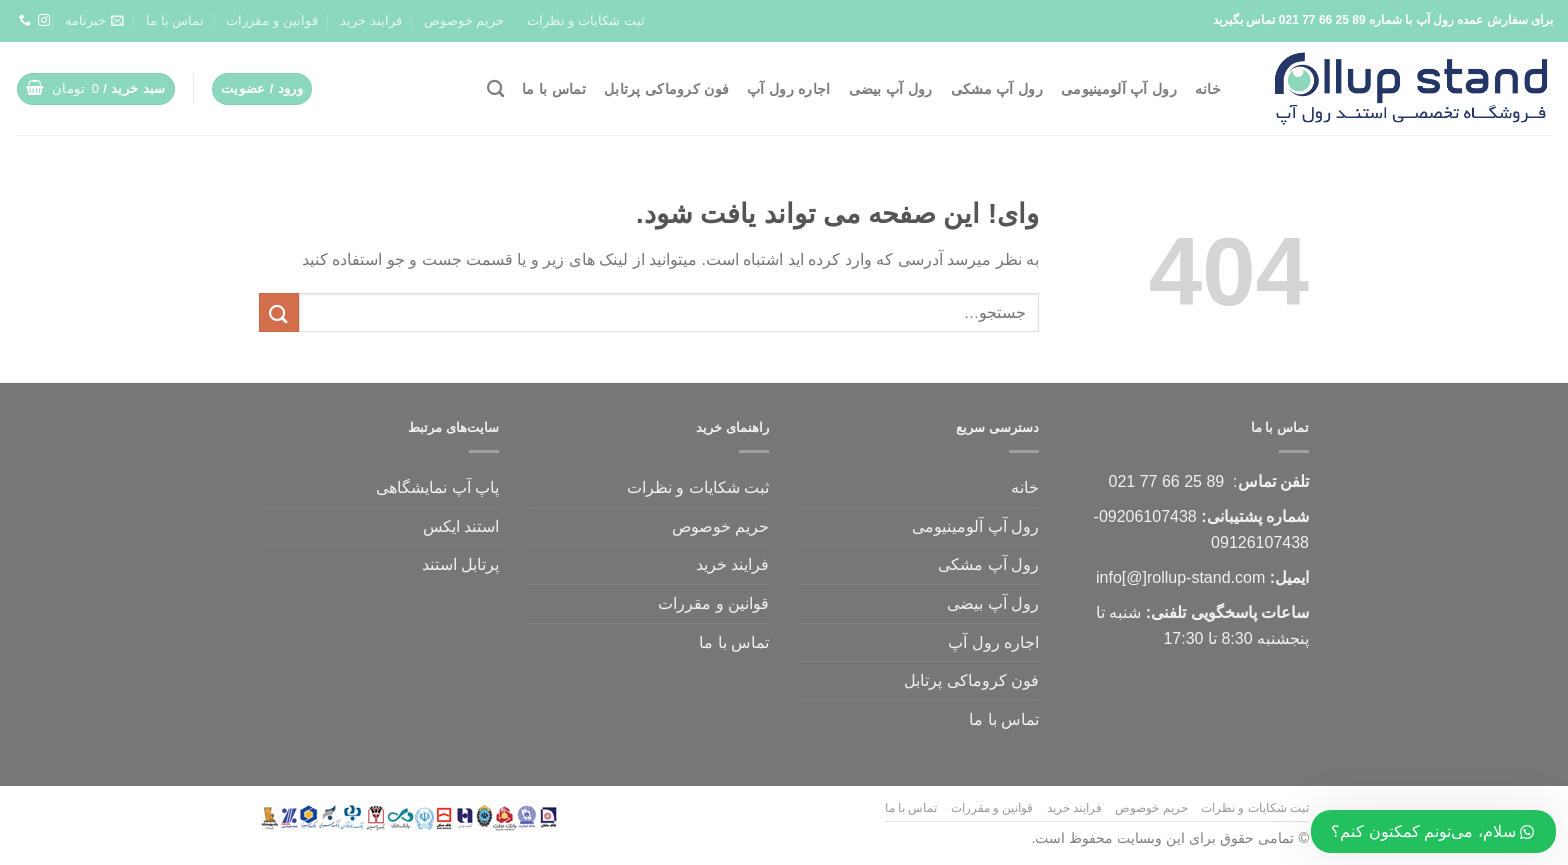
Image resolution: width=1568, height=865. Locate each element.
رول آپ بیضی (891, 89)
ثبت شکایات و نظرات (586, 20)
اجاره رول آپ (788, 89)
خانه (1208, 89)
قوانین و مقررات (271, 20)
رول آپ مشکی (997, 89)
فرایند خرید (371, 20)
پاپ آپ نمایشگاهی (437, 487)
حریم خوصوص (464, 20)
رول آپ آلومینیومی (1119, 89)
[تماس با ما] (25, 21)
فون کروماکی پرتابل (666, 89)
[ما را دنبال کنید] (44, 21)
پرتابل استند (460, 564)
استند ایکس (461, 526)
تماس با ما (175, 20)
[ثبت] (279, 312)
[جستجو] (495, 89)
